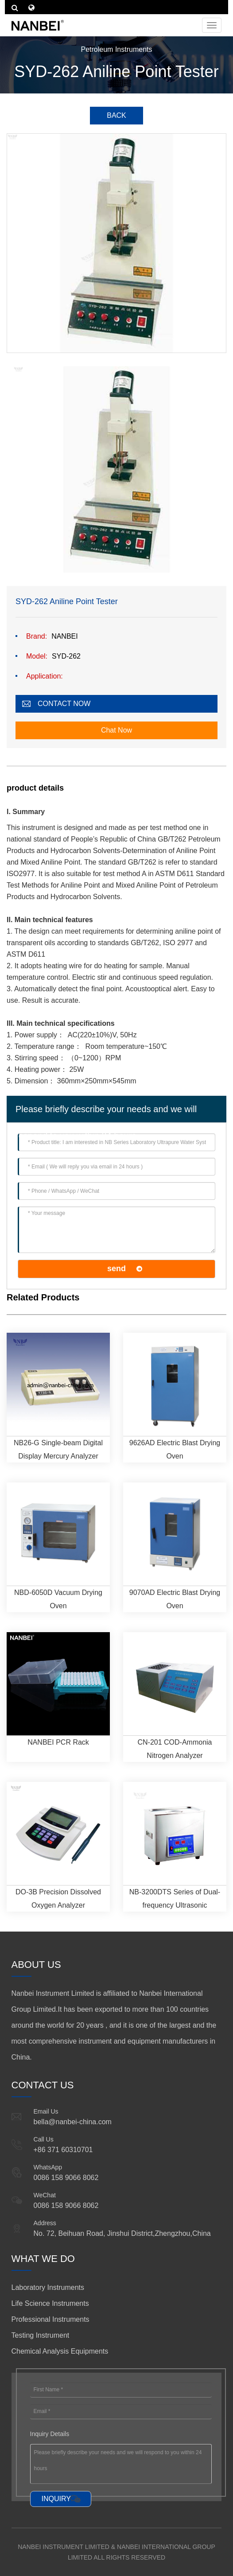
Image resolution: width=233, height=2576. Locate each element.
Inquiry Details (50, 2433)
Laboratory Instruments (48, 2287)
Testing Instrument (41, 2335)
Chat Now (116, 730)
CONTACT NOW (64, 703)
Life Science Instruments (50, 2303)
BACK (116, 115)
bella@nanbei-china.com (73, 2122)
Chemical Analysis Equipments (60, 2351)
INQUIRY (56, 2498)
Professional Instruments (50, 2319)
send (116, 1268)
